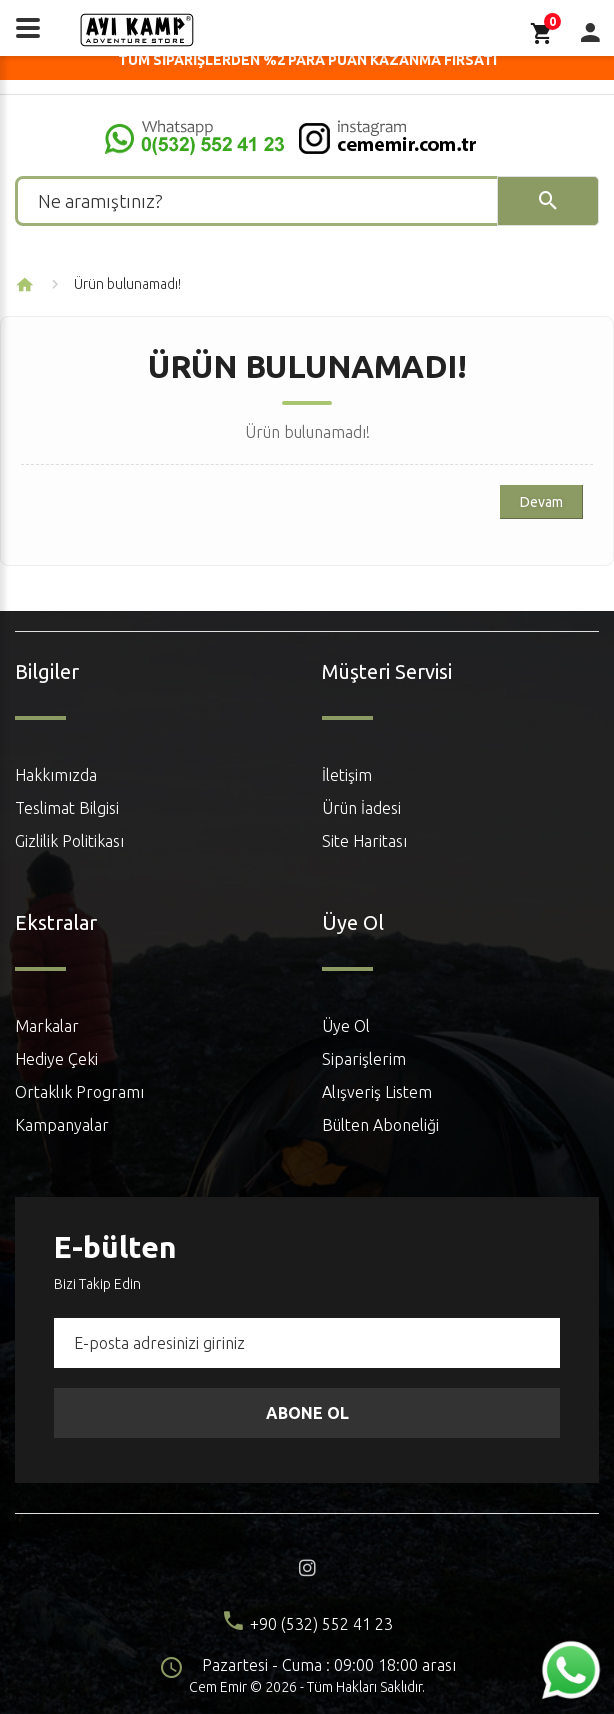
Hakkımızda (56, 775)
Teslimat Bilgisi (67, 808)
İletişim (347, 775)
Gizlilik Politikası (69, 841)
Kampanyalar (62, 1125)
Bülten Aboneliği (380, 1125)
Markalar (47, 1026)
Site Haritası (364, 841)
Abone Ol (307, 1413)
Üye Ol (346, 1026)
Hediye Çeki (56, 1059)
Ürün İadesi (361, 808)
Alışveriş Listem (377, 1092)
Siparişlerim (364, 1059)
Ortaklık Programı (79, 1092)
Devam (541, 502)
